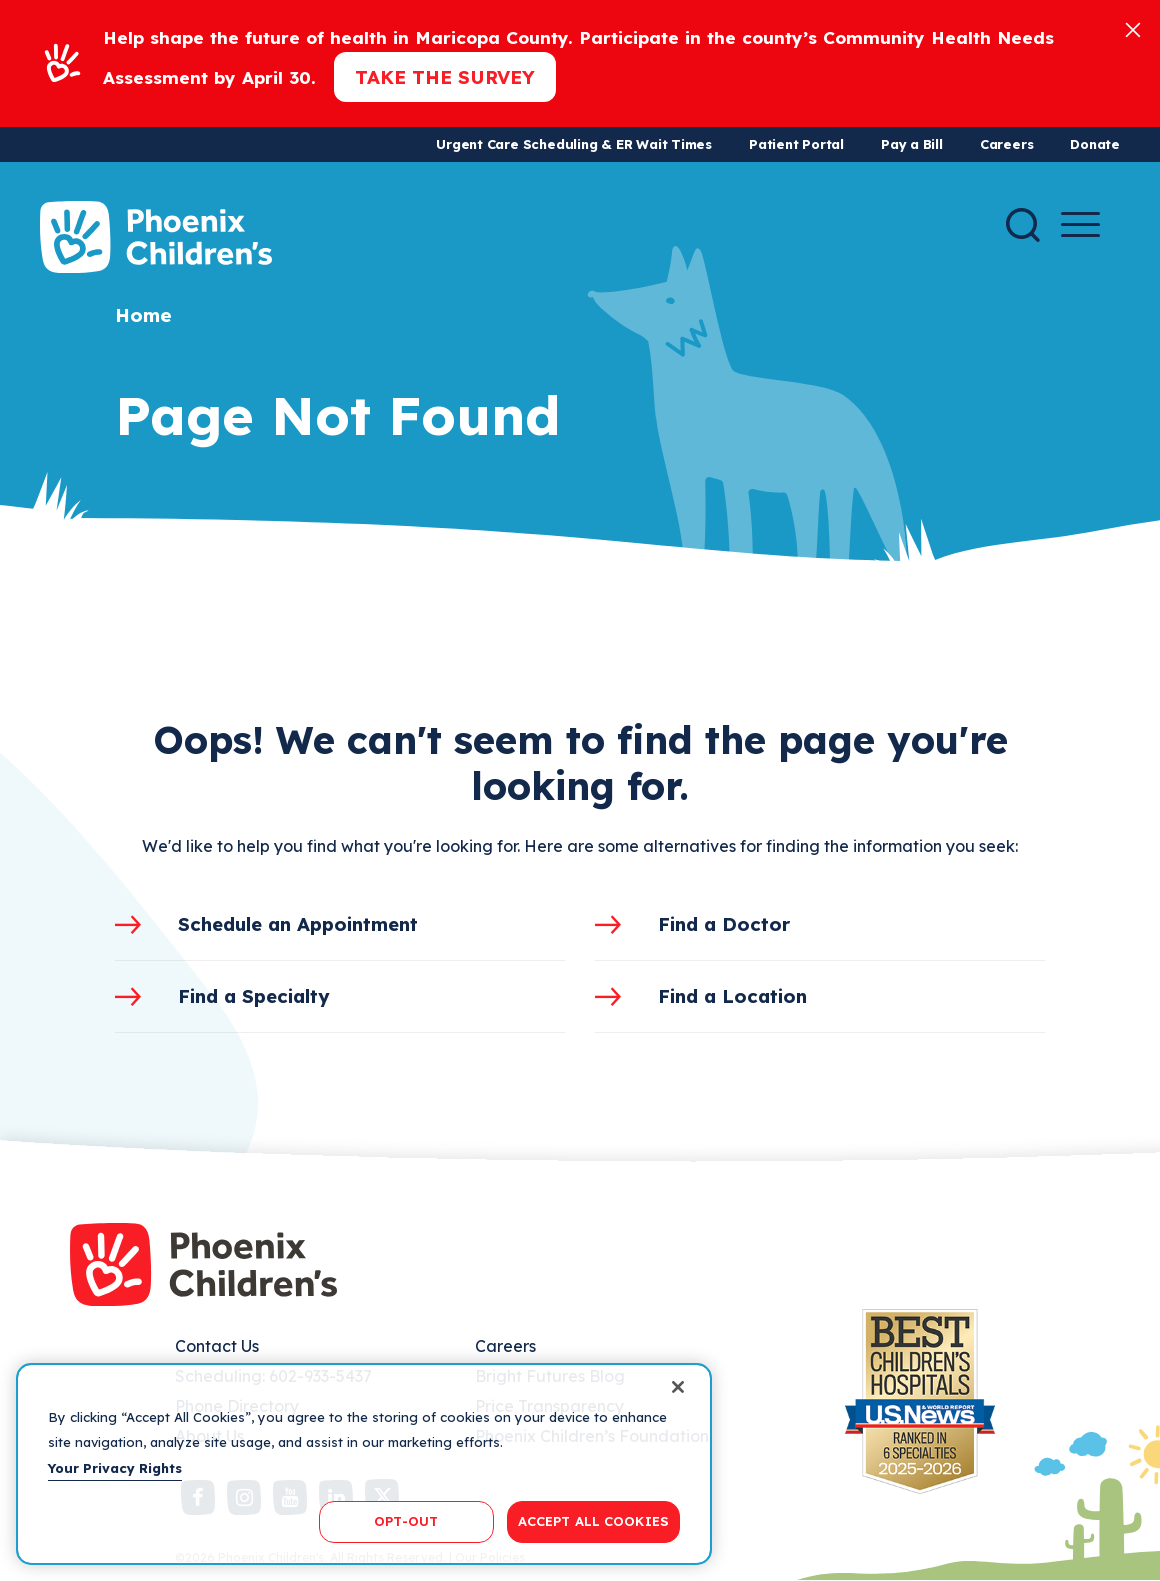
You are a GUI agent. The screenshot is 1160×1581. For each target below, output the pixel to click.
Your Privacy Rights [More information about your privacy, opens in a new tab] (115, 1468)
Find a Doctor (724, 924)
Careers (1006, 144)
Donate (1095, 144)
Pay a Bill (912, 144)
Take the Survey (445, 77)
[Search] (1023, 225)
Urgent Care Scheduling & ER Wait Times (574, 144)
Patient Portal (796, 144)
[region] (364, 1464)
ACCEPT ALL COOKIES (593, 1521)
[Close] (1133, 28)
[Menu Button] (1080, 224)
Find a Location (732, 996)
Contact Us (217, 1346)
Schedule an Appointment (298, 924)
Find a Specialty (254, 996)
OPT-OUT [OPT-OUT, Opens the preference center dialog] (406, 1521)
